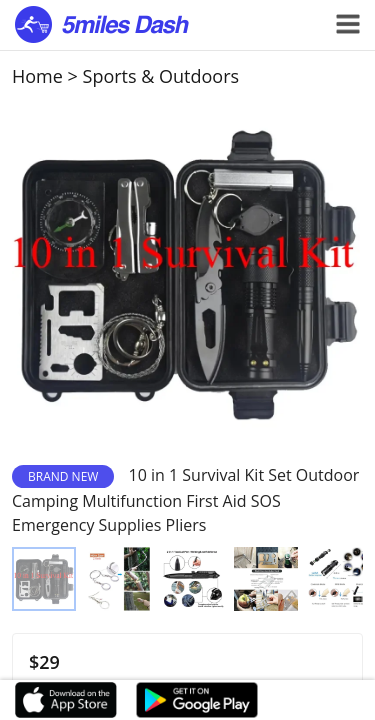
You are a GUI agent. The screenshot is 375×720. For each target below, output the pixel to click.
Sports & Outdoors (161, 76)
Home (37, 76)
